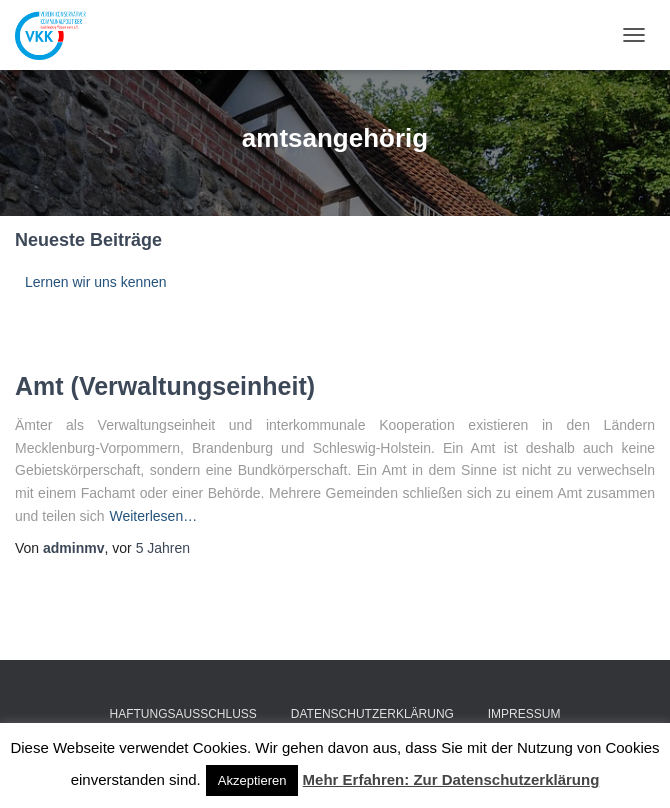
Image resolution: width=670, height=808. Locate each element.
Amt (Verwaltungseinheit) (165, 386)
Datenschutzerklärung (372, 714)
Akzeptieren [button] (252, 780)
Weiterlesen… (154, 516)
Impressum (524, 714)
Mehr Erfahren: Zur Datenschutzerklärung (451, 779)
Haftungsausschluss (183, 714)
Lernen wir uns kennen (96, 282)
